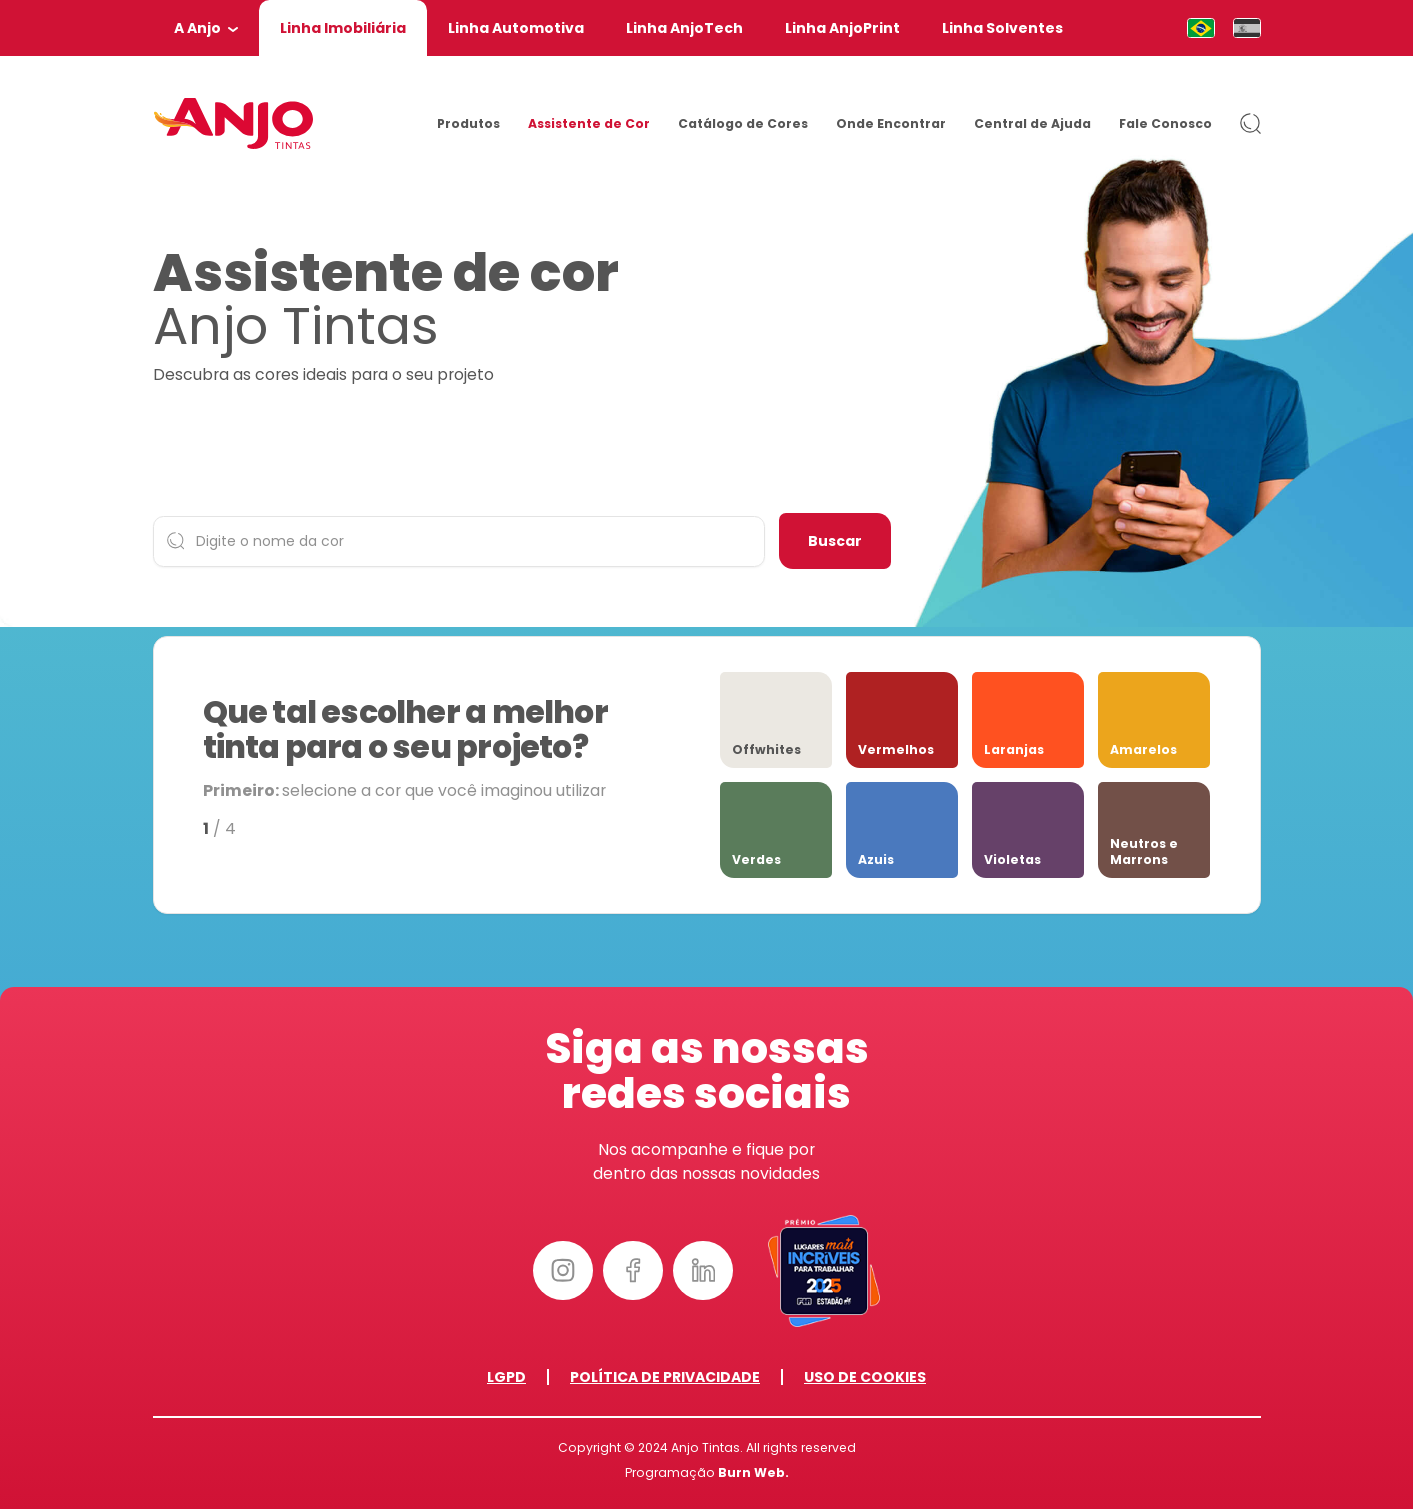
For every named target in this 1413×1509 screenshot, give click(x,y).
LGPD (506, 1377)
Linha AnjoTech (684, 28)
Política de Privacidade (665, 1377)
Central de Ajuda (1032, 123)
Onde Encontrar (891, 123)
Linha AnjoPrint (842, 28)
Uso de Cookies (865, 1377)
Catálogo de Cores (743, 123)
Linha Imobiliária (343, 28)
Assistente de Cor (589, 123)
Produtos (468, 123)
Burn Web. (753, 1472)
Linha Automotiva (516, 28)
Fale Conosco (1165, 123)
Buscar (835, 541)
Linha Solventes (1002, 28)
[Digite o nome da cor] (459, 541)
